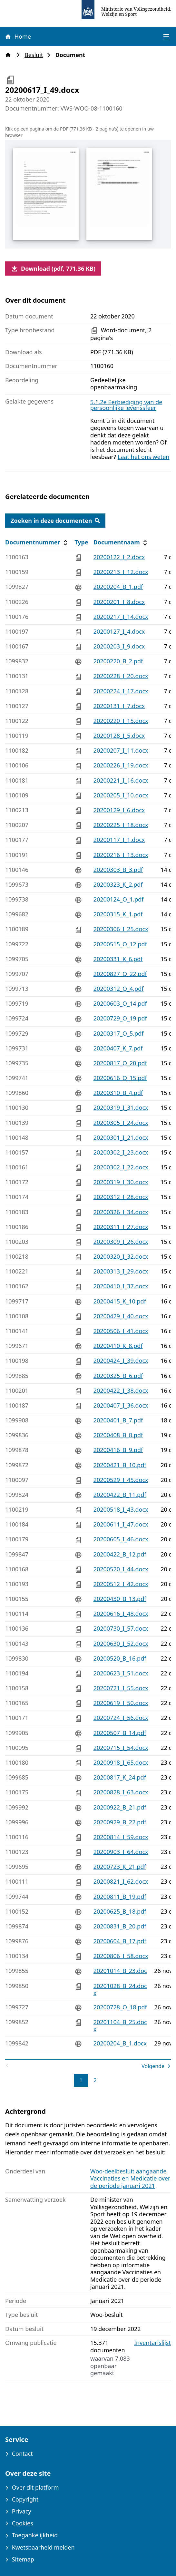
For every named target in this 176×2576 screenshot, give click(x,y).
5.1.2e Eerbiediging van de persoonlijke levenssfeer (126, 405)
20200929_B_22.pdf (119, 1822)
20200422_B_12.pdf (119, 1554)
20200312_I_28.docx (120, 1197)
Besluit (35, 55)
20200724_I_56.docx (120, 1718)
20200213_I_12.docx (120, 572)
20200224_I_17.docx (120, 691)
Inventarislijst (152, 2343)
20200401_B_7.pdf (118, 1420)
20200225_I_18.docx (120, 825)
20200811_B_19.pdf (119, 1896)
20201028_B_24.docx (120, 1989)
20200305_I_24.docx (120, 1123)
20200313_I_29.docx (120, 1271)
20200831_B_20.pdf (119, 1926)
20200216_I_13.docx (120, 855)
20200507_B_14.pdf (119, 1733)
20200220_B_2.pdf (118, 661)
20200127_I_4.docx (119, 631)
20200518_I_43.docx (120, 1509)
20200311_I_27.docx (120, 1227)
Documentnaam (121, 542)
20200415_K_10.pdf (119, 1301)
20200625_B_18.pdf (119, 1911)
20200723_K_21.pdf (119, 1866)
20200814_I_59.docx (120, 1837)
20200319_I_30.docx (120, 1182)
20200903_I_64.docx (120, 1852)
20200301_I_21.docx (120, 1137)
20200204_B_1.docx (120, 2043)
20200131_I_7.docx (119, 706)
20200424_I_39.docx (120, 1360)
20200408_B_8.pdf (118, 1435)
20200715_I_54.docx (120, 1747)
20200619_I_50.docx (120, 1703)
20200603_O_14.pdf (120, 1003)
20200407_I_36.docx (120, 1405)
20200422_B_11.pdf (119, 1494)
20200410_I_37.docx (120, 1286)
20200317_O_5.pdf (118, 1033)
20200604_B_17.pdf (119, 1941)
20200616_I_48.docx (120, 1613)
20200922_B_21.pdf (119, 1807)
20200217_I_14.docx (120, 616)
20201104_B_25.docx (120, 2025)
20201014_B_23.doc (120, 1971)
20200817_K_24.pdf (119, 1777)
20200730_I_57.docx (120, 1628)
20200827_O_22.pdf (120, 974)
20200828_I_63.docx (120, 1792)
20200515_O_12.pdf (120, 944)
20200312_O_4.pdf (118, 988)
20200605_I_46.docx (120, 1539)
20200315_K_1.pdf (118, 914)
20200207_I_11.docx (120, 750)
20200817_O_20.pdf (120, 1063)
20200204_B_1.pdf (118, 586)
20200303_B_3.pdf (118, 869)
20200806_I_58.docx (120, 1956)
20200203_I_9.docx (119, 646)
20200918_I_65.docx (120, 1762)
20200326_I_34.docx (120, 1212)
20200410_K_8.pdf (118, 1346)
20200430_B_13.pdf (119, 1599)
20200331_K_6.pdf (118, 959)
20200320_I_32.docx (120, 1256)
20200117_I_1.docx (119, 840)
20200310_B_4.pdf (118, 1093)
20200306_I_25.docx (120, 929)
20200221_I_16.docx (120, 780)
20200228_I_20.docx (120, 676)
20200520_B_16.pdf (119, 1658)
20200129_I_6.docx (119, 810)
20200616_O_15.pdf (120, 1078)
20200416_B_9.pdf (118, 1450)
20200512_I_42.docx (120, 1584)
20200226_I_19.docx (120, 765)
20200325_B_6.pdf (118, 1376)
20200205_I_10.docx (120, 795)
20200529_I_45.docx (120, 1480)
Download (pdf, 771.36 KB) (53, 268)
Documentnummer (37, 542)
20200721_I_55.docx (120, 1688)
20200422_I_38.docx (120, 1390)
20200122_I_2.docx (119, 557)
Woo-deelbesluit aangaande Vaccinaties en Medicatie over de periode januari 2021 (130, 2178)
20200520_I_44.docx (120, 1569)
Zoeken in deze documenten (55, 520)
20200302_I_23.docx (120, 1152)
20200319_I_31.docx (120, 1107)
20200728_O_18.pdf (120, 2007)
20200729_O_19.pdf (120, 1018)
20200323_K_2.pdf (118, 884)
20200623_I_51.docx (120, 1673)
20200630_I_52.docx (120, 1643)
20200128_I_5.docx (119, 735)
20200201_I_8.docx (119, 602)
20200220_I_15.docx (120, 721)
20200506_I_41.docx (120, 1331)
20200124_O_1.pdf (118, 899)
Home (18, 36)
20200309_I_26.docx (120, 1241)
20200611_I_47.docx (120, 1524)
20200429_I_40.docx (120, 1316)
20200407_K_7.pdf (118, 1048)
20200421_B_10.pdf (119, 1465)
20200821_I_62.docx (120, 1881)
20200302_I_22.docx (120, 1167)
